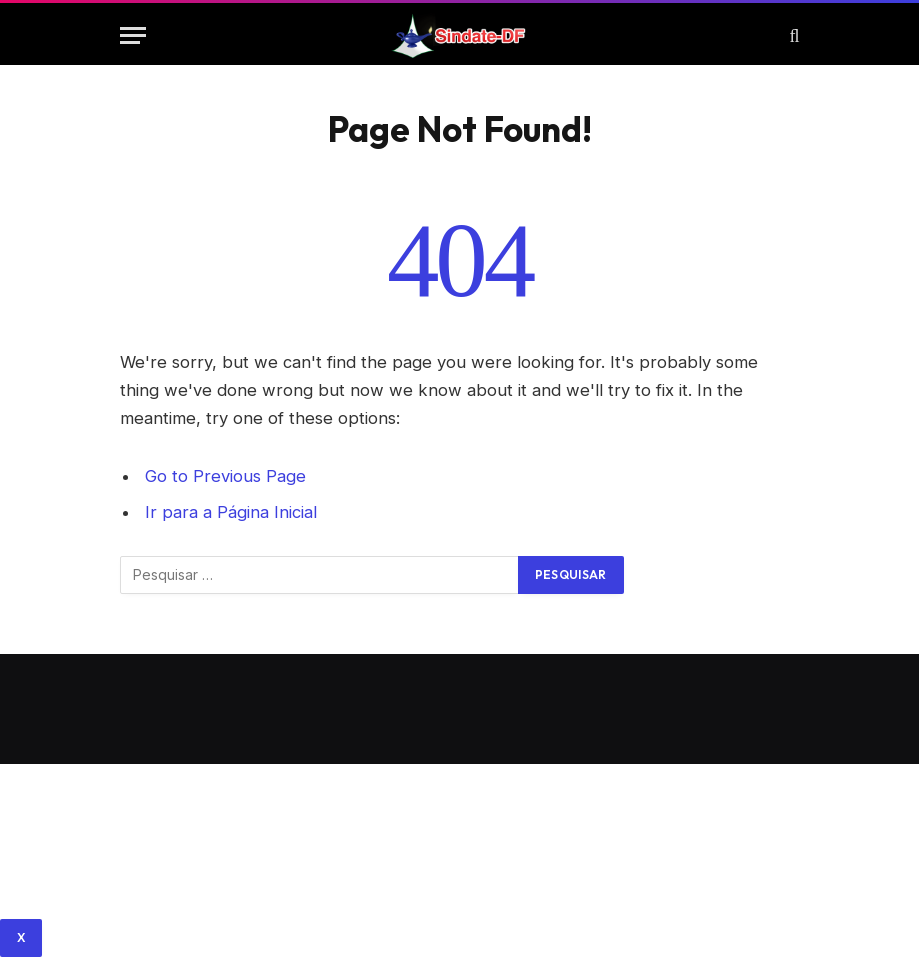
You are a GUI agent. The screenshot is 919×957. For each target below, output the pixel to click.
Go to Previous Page (225, 476)
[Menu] (133, 35)
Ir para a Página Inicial (231, 512)
